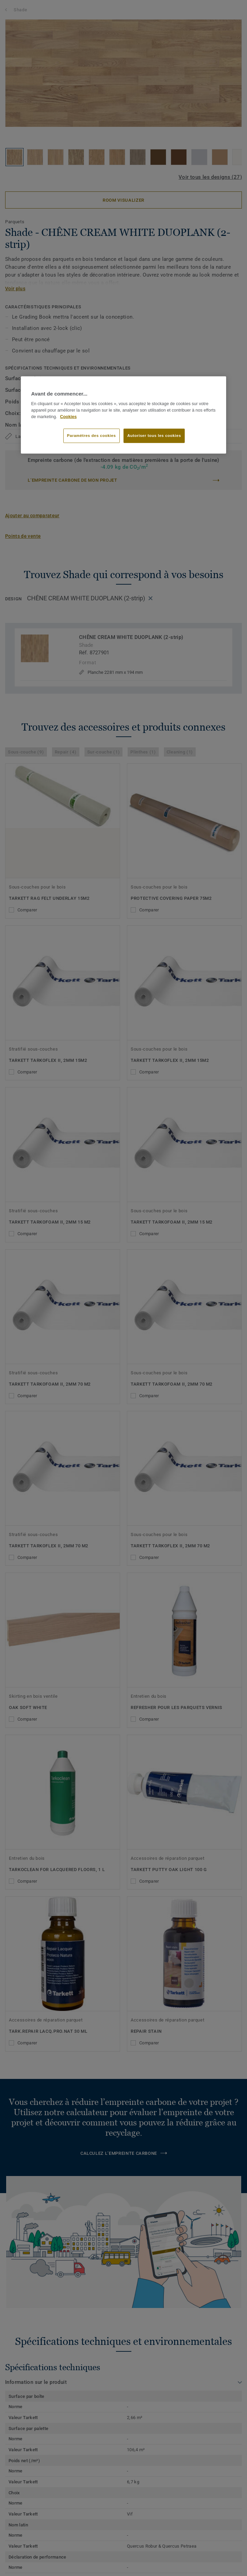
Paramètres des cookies (91, 435)
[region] (123, 415)
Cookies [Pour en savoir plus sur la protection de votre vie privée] (68, 416)
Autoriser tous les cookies (154, 435)
